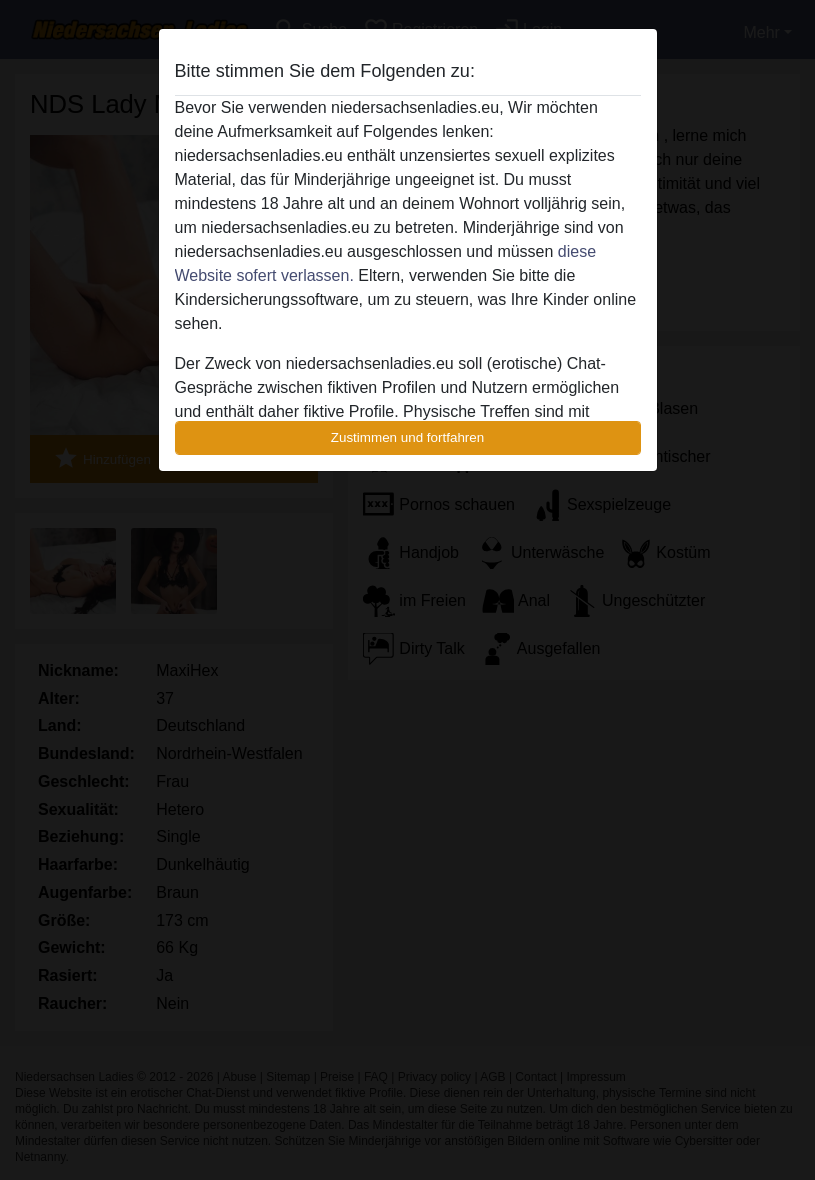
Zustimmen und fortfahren (408, 437)
